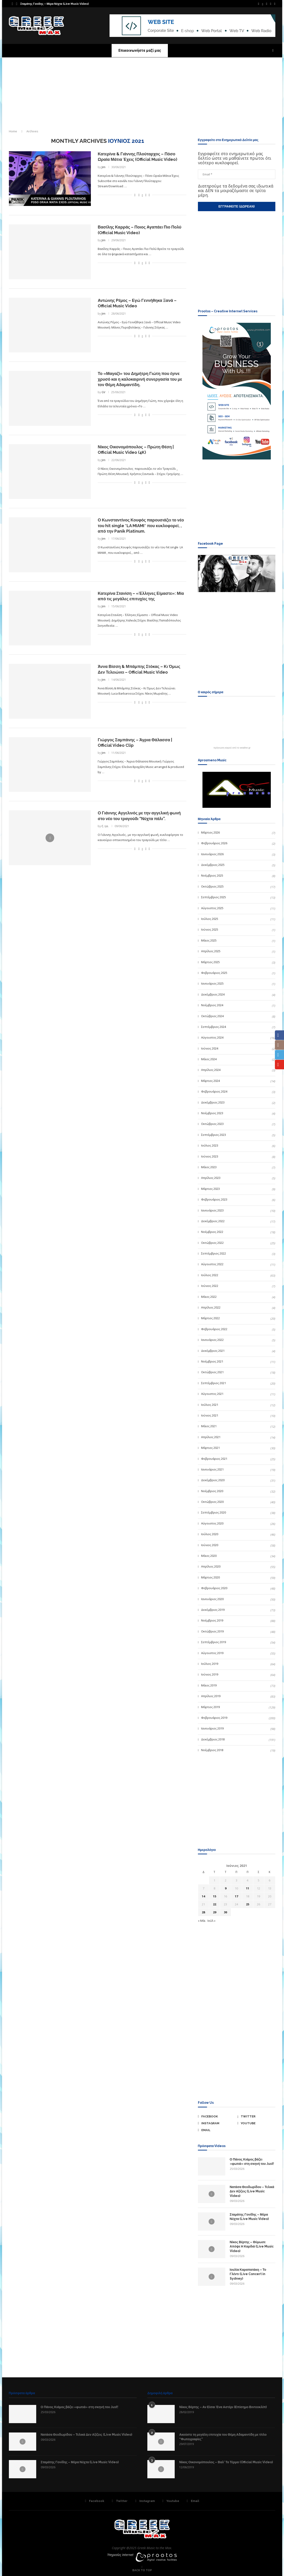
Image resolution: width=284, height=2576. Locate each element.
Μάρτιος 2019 (210, 1707)
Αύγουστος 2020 (212, 1523)
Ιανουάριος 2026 (212, 854)
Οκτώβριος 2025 (212, 886)
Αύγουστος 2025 (212, 908)
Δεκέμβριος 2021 (213, 1351)
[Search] (273, 50)
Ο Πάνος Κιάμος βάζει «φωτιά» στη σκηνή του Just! (252, 2162)
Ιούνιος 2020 (209, 1545)
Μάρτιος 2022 (210, 1318)
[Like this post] (135, 195)
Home (13, 131)
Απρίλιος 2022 (210, 1307)
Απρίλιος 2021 (210, 1437)
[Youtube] (270, 3)
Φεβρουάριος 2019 (214, 1718)
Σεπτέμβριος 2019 (213, 1642)
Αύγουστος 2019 (212, 1653)
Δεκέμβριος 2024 (213, 994)
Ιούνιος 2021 (209, 1415)
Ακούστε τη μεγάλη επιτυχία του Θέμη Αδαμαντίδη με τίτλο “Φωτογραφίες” (223, 2437)
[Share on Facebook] (139, 195)
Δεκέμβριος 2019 (213, 1610)
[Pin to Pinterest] (145, 195)
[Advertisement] (142, 91)
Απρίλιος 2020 (210, 1566)
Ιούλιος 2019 (209, 1664)
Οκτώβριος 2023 (212, 1124)
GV (103, 392)
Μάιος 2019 (209, 1685)
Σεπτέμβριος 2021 (213, 1383)
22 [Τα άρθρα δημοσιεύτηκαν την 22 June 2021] (214, 1904)
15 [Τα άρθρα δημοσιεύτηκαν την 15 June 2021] (214, 1896)
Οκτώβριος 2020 (212, 1502)
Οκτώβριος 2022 (212, 1243)
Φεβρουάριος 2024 (214, 1091)
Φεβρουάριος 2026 (214, 843)
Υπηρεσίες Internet (120, 2555)
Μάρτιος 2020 (210, 1577)
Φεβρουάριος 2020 (214, 1588)
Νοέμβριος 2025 (212, 875)
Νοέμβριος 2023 (212, 1113)
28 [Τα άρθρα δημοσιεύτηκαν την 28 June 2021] (203, 1912)
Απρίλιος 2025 (210, 951)
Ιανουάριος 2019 (212, 1728)
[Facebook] (258, 3)
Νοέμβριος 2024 (212, 1005)
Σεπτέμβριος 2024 (213, 1027)
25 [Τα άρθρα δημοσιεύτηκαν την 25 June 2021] (247, 1904)
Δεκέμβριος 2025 (213, 865)
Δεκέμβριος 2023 (213, 1102)
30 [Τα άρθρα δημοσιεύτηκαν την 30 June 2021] (225, 1912)
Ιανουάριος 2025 (212, 983)
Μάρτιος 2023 (210, 1189)
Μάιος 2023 (209, 1167)
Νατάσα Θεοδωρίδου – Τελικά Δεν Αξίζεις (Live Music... (56, 3)
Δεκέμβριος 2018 (213, 1739)
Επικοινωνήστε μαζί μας (139, 50)
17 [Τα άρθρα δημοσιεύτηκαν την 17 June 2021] (236, 1896)
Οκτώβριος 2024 (212, 1016)
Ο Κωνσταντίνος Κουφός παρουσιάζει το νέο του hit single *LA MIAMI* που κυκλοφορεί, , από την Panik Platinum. (141, 526)
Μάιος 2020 (209, 1556)
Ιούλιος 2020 (209, 1534)
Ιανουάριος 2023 (212, 1210)
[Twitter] (262, 3)
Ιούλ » (211, 1921)
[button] (12, 3)
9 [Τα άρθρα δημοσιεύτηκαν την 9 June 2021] (225, 1888)
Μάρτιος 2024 (210, 1081)
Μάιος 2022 (209, 1297)
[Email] (274, 3)
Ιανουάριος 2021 (212, 1469)
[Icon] (50, 838)
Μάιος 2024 (209, 1059)
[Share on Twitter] (142, 195)
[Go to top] (142, 2570)
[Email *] (236, 174)
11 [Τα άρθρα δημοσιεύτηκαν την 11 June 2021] (247, 1888)
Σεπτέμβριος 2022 (213, 1253)
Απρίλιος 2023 (210, 1178)
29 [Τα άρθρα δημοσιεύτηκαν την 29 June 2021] (214, 1912)
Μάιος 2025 (209, 940)
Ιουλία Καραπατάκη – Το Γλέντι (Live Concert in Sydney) (248, 2274)
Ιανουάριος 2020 (212, 1599)
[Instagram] (266, 3)
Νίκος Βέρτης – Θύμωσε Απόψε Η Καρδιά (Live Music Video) (252, 2246)
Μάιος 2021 (209, 1426)
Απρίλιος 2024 (210, 1070)
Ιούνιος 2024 (209, 1048)
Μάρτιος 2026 (210, 832)
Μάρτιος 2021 (210, 1448)
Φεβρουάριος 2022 (214, 1329)
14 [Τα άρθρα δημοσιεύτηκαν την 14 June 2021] (203, 1896)
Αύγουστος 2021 (212, 1394)
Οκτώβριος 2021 (212, 1372)
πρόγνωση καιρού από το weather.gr (232, 748)
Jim (103, 167)
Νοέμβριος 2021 (212, 1361)
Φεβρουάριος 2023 (214, 1199)
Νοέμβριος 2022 (212, 1232)
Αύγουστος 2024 (212, 1037)
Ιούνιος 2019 (209, 1674)
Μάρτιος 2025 (210, 962)
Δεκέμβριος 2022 (213, 1221)
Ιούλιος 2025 (209, 919)
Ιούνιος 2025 (209, 929)
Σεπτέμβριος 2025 (213, 897)
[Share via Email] (149, 195)
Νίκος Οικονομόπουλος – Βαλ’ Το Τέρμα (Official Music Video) (226, 2462)
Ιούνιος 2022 (209, 1286)
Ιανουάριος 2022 (212, 1340)
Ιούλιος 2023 (209, 1145)
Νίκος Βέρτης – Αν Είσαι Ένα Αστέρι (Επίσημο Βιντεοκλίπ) (223, 2407)
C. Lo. (105, 826)
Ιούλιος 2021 (209, 1405)
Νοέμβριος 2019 (212, 1620)
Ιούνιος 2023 (209, 1156)
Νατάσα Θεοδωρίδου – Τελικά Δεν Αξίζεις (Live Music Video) (252, 2191)
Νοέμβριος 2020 (212, 1491)
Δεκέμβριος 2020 (213, 1480)
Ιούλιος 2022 (209, 1275)
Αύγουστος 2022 (212, 1264)
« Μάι (201, 1921)
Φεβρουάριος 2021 (214, 1459)
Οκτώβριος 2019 (212, 1631)
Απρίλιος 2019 (210, 1696)
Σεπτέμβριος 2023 (213, 1135)
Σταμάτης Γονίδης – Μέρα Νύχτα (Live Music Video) (249, 2217)
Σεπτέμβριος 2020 (213, 1512)
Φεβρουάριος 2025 (214, 973)
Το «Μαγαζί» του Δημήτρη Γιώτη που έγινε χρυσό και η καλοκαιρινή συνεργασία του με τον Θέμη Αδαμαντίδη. (140, 379)
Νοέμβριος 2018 (212, 1750)
